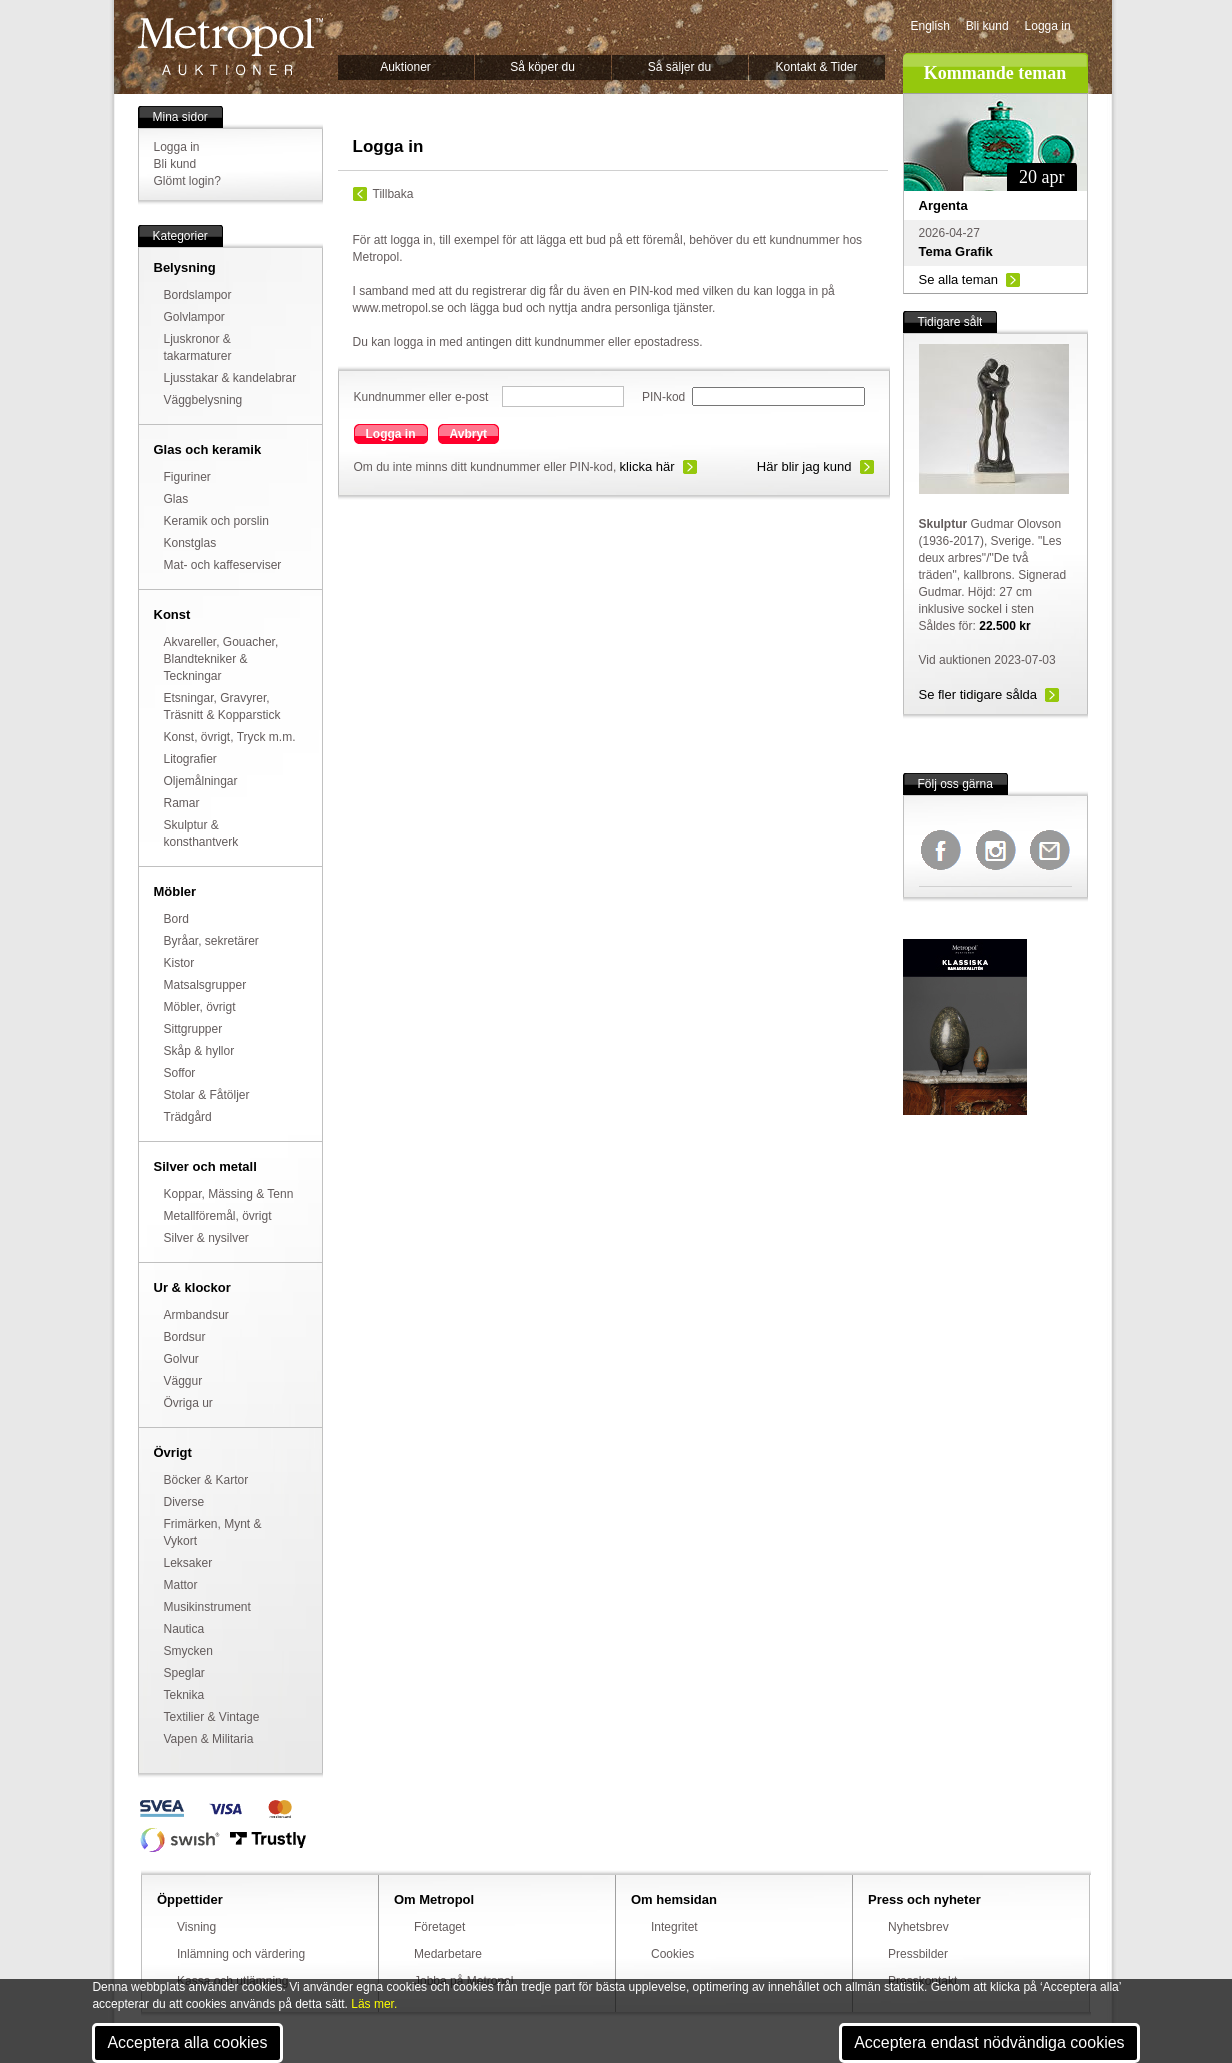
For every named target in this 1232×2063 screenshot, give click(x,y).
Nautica (184, 1629)
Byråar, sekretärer (211, 941)
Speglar (184, 1673)
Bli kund (987, 26)
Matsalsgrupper (205, 985)
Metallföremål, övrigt (218, 1216)
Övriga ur (188, 1403)
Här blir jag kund (804, 466)
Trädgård (188, 1117)
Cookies (672, 1954)
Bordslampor (198, 295)
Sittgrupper (193, 1029)
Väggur (183, 1381)
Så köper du (542, 67)
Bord (176, 919)
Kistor (179, 963)
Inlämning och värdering (241, 1954)
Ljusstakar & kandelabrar (230, 378)
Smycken (188, 1651)
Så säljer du (679, 67)
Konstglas (190, 543)
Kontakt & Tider (816, 67)
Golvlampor (194, 317)
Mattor (181, 1585)
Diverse (184, 1502)
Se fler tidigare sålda (978, 694)
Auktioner (405, 67)
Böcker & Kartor (206, 1480)
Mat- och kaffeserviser (223, 565)
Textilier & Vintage (212, 1717)
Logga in (1048, 26)
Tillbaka (393, 194)
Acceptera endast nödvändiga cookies (989, 2042)
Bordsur (185, 1337)
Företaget (439, 1927)
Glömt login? (187, 181)
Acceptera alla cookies (187, 2042)
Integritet (674, 1927)
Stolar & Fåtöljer (207, 1095)
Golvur (181, 1359)
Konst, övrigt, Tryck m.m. (230, 737)
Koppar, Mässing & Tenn (229, 1194)
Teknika (184, 1695)
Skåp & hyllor (199, 1051)
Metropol (230, 46)
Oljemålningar (201, 781)
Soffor (180, 1073)
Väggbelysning (203, 400)
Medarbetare (448, 1954)
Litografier (190, 759)
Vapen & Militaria (209, 1739)
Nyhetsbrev (918, 1927)
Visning (196, 1927)
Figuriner (187, 477)
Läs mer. (374, 2004)
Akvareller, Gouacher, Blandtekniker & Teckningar (221, 659)
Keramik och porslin (216, 521)
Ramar (182, 803)
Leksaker (188, 1563)
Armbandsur (196, 1315)
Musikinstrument (207, 1607)
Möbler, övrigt (200, 1007)
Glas (176, 499)
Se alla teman (959, 279)
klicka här (647, 466)
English (930, 26)
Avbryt (469, 434)
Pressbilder (918, 1954)
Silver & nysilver (206, 1238)
